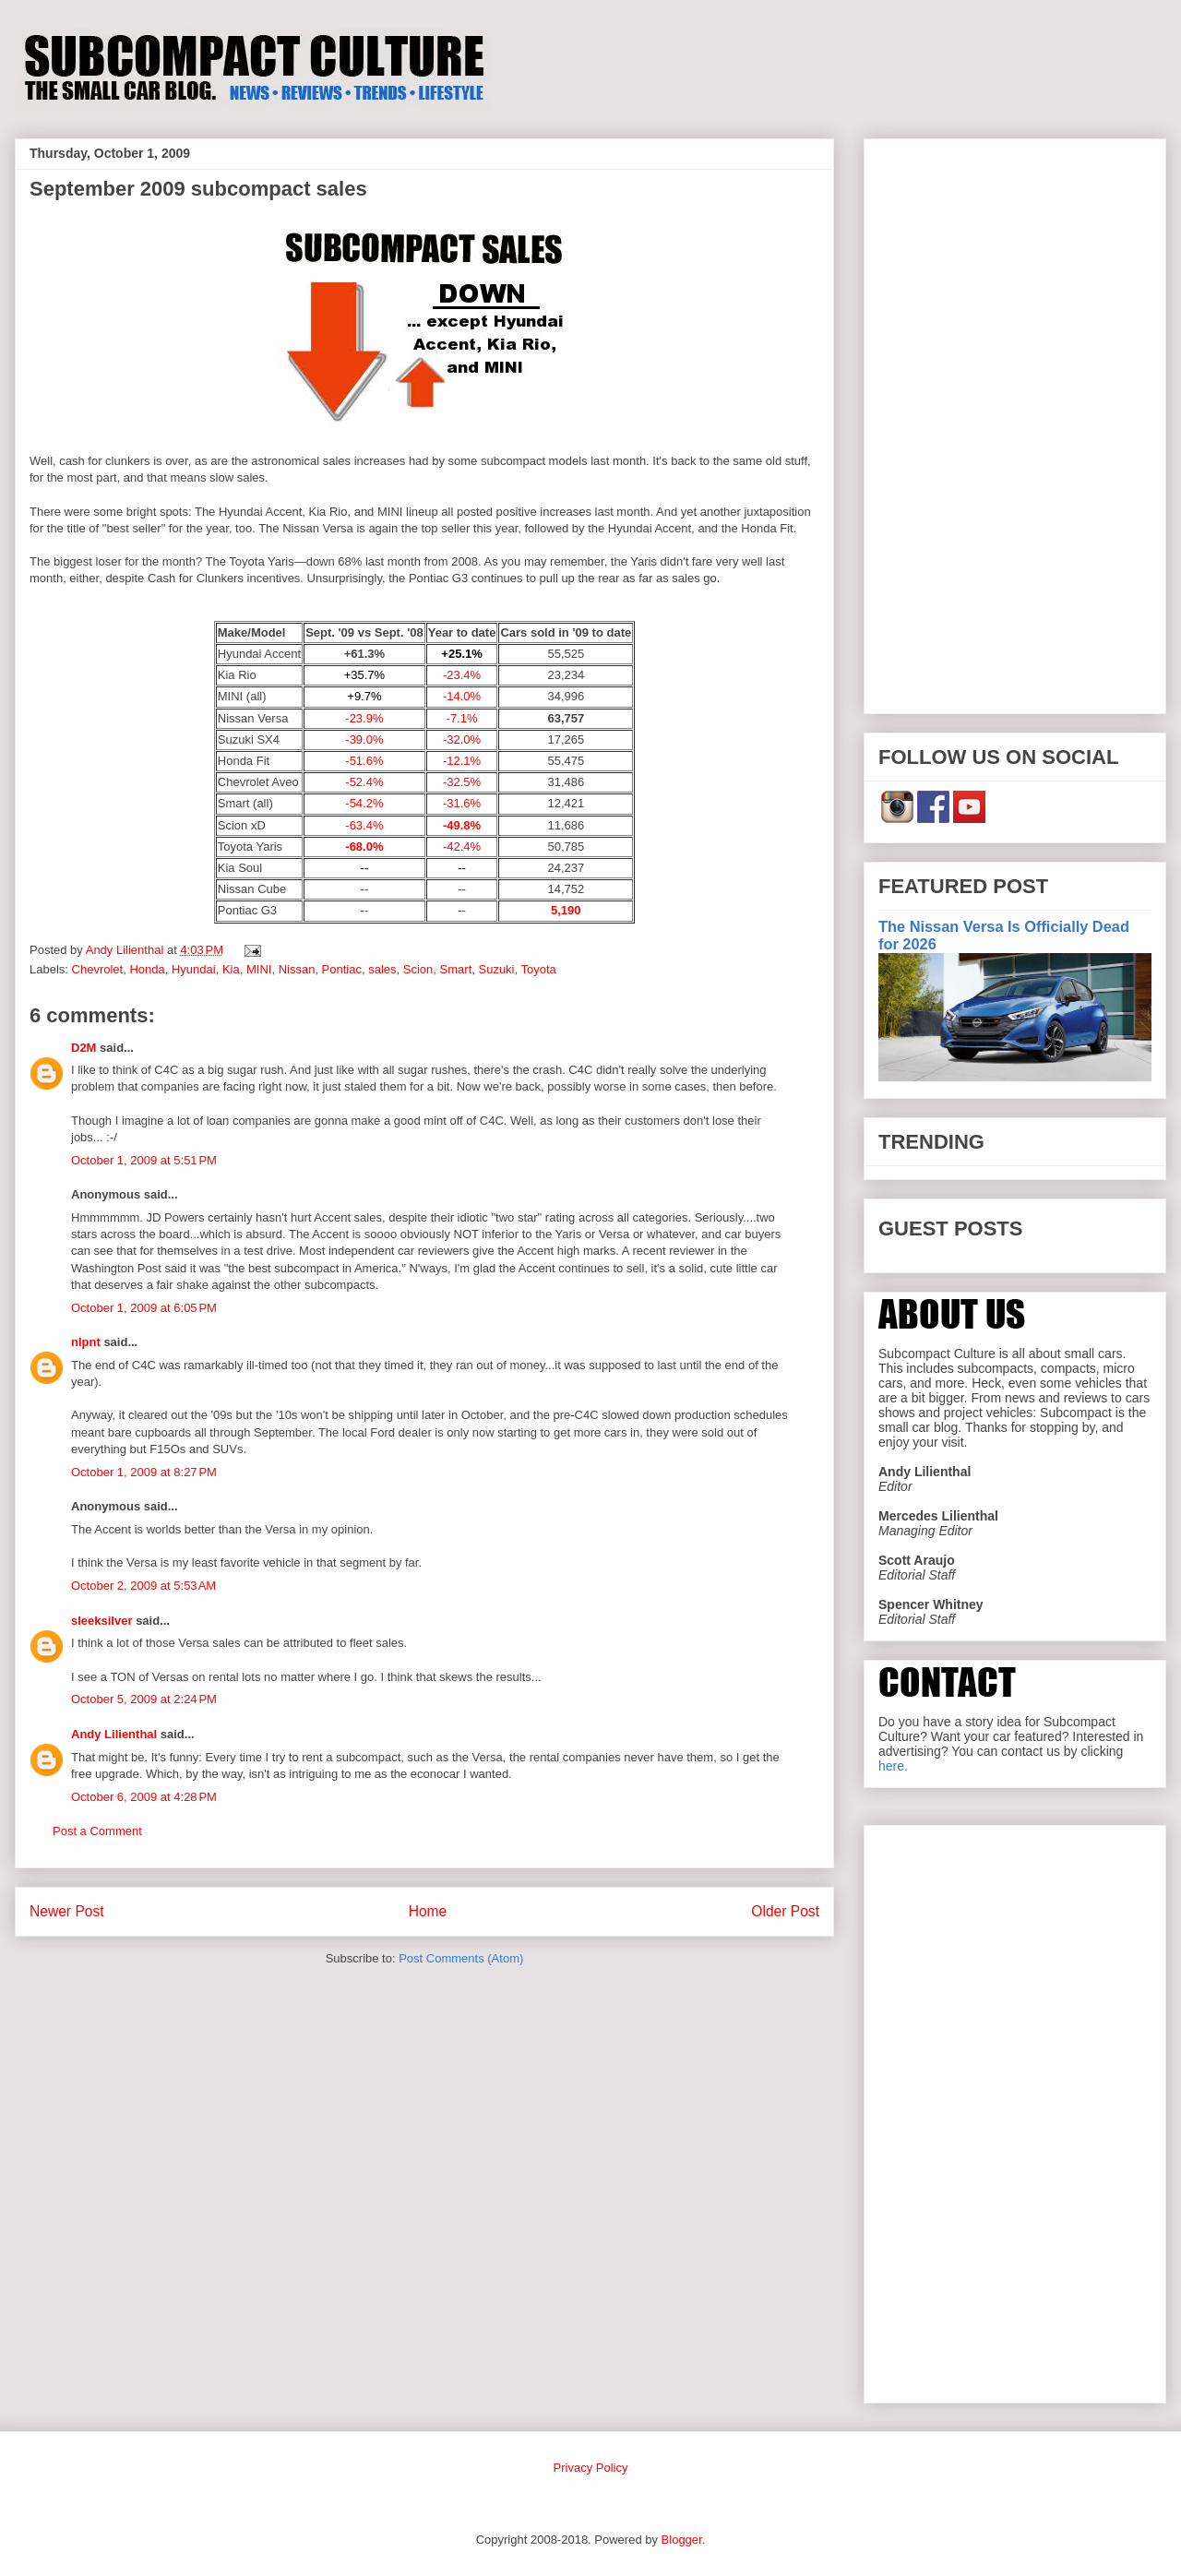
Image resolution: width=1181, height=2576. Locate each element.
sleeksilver (102, 1621)
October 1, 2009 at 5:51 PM (144, 1160)
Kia (231, 969)
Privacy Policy (591, 2468)
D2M (83, 1048)
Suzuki (496, 969)
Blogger (682, 2539)
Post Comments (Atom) (461, 1958)
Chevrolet (98, 969)
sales (382, 969)
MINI (258, 969)
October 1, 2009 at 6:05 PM (144, 1308)
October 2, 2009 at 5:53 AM (143, 1585)
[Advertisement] (1014, 422)
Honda (146, 969)
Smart (456, 969)
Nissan (297, 969)
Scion (418, 969)
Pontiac (342, 969)
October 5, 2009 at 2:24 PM (144, 1699)
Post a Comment (97, 1831)
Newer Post (67, 1911)
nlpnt (86, 1342)
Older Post (785, 1911)
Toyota (538, 969)
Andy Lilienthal (114, 1734)
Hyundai (194, 969)
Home (428, 1911)
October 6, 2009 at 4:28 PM (144, 1797)
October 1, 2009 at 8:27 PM (144, 1472)
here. (893, 1766)
